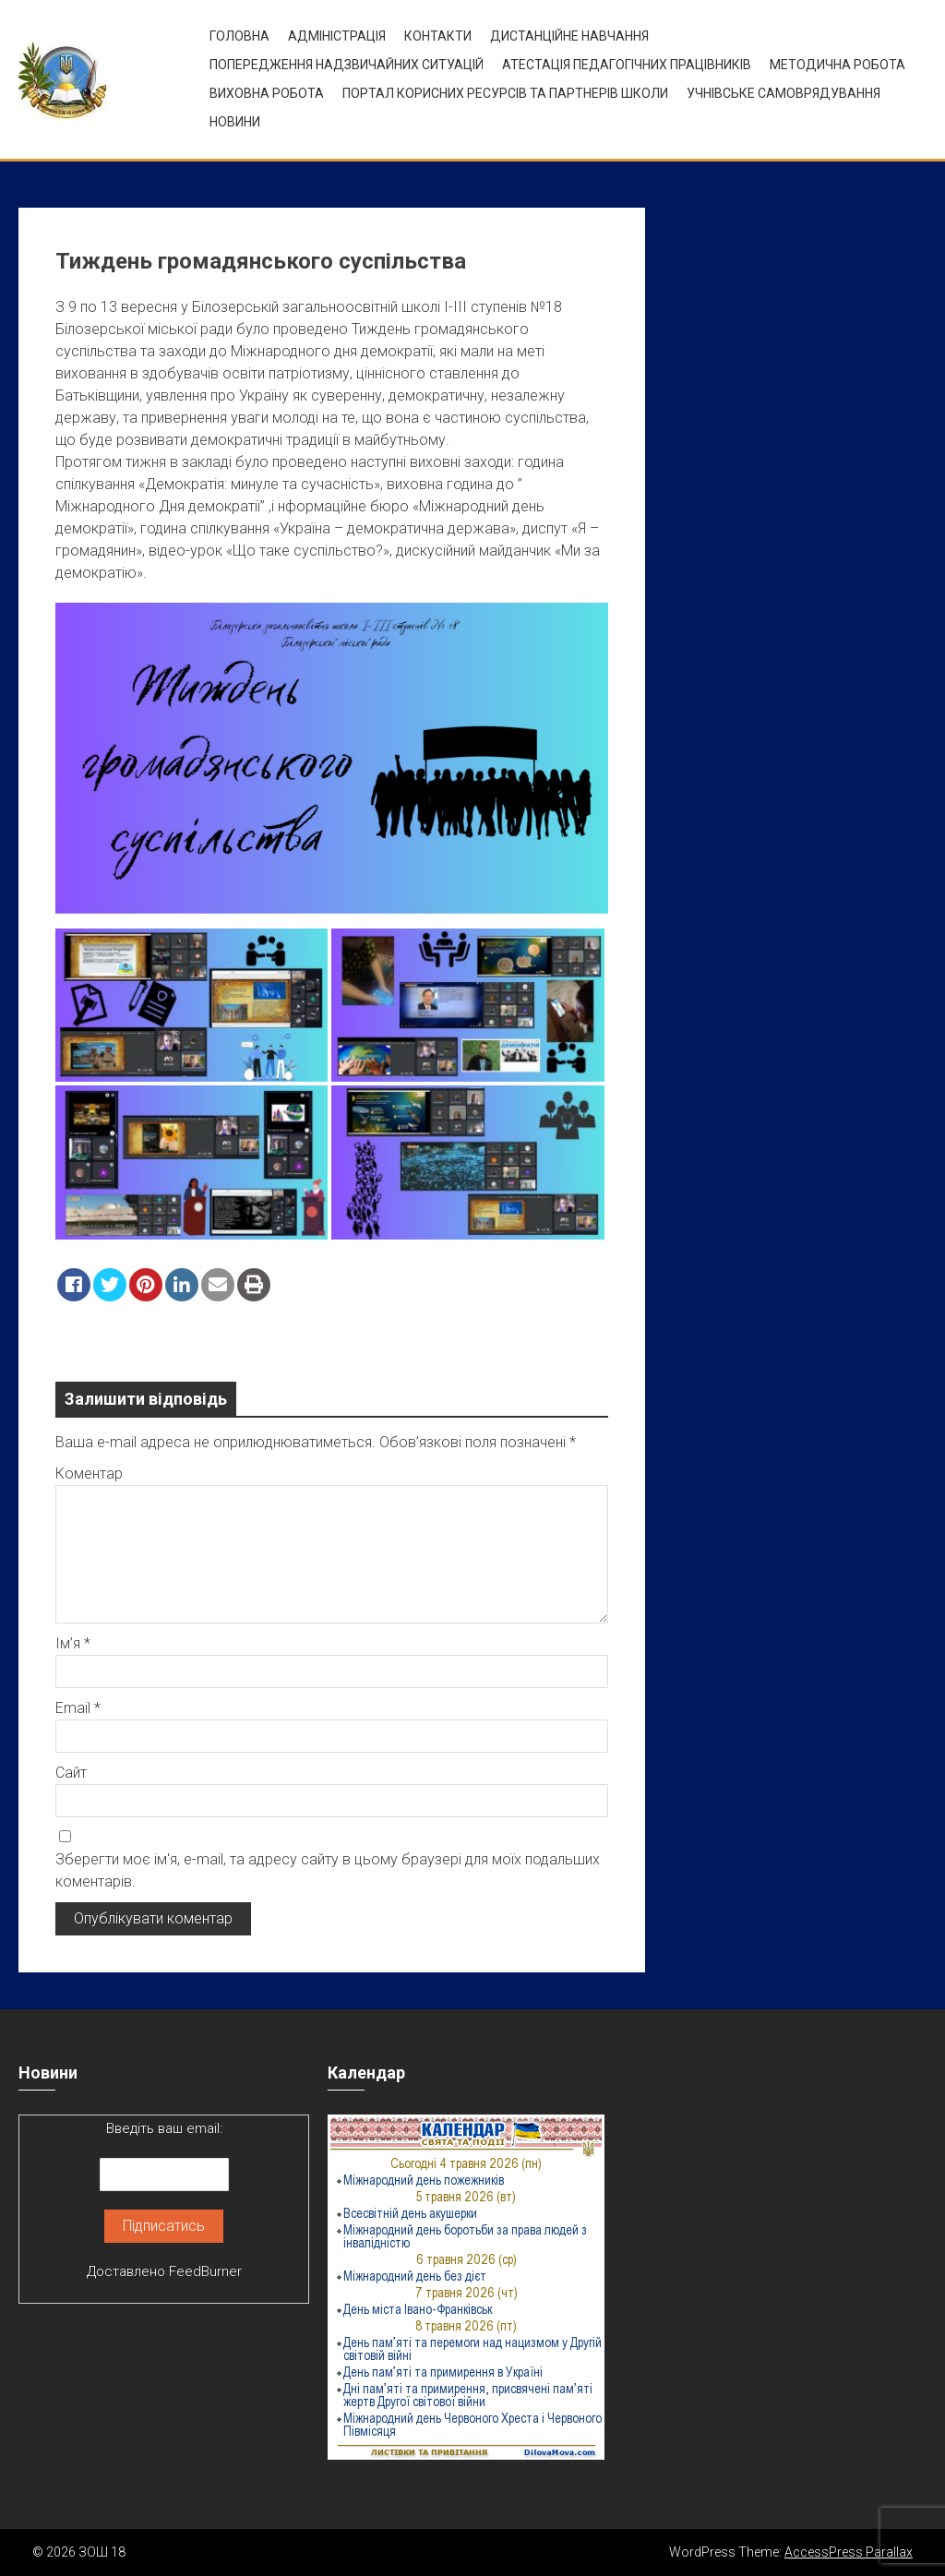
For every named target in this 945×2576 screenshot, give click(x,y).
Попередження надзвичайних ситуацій (346, 64)
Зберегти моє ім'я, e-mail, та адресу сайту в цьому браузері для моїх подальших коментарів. (327, 1870)
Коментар (89, 1473)
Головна (239, 36)
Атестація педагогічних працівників (626, 64)
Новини (234, 121)
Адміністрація (337, 36)
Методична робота (837, 64)
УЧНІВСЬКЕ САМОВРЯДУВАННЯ (783, 93)
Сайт (71, 1772)
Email (78, 1708)
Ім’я (72, 1643)
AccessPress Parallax (848, 2552)
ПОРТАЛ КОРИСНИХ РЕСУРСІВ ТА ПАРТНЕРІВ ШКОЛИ (505, 93)
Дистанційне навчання (569, 36)
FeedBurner (205, 2271)
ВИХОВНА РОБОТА (266, 93)
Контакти (438, 36)
